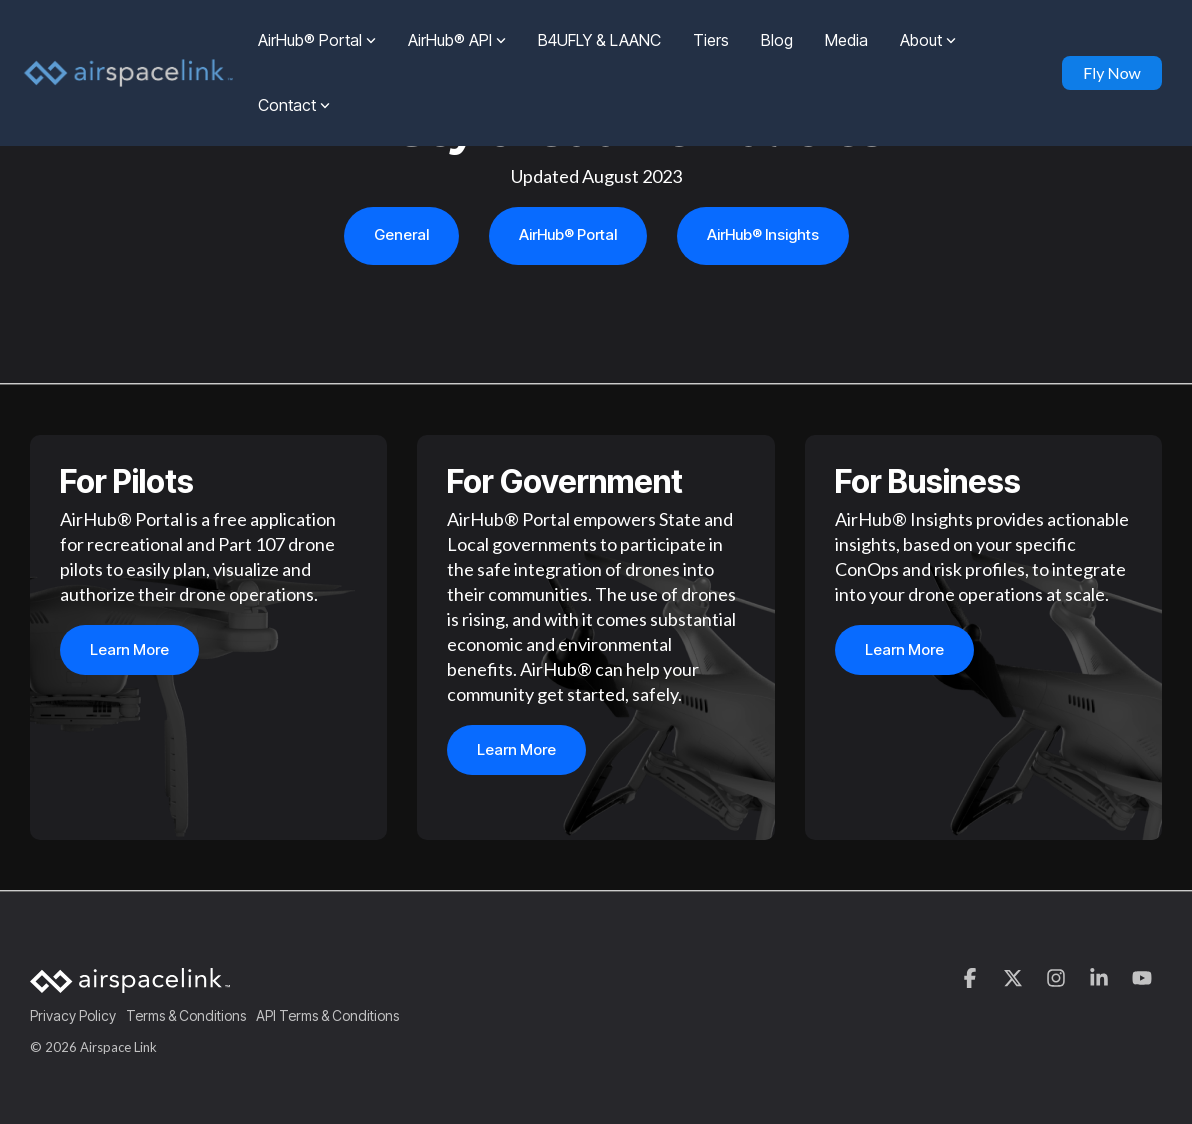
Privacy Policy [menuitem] (73, 1015)
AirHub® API (457, 40)
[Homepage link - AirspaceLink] (130, 983)
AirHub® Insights (763, 234)
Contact (294, 105)
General (401, 234)
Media (846, 40)
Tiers (711, 40)
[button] (971, 978)
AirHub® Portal (317, 40)
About (928, 40)
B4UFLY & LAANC (599, 40)
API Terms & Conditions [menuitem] (327, 1015)
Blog (777, 40)
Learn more (129, 650)
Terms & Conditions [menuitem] (186, 1015)
